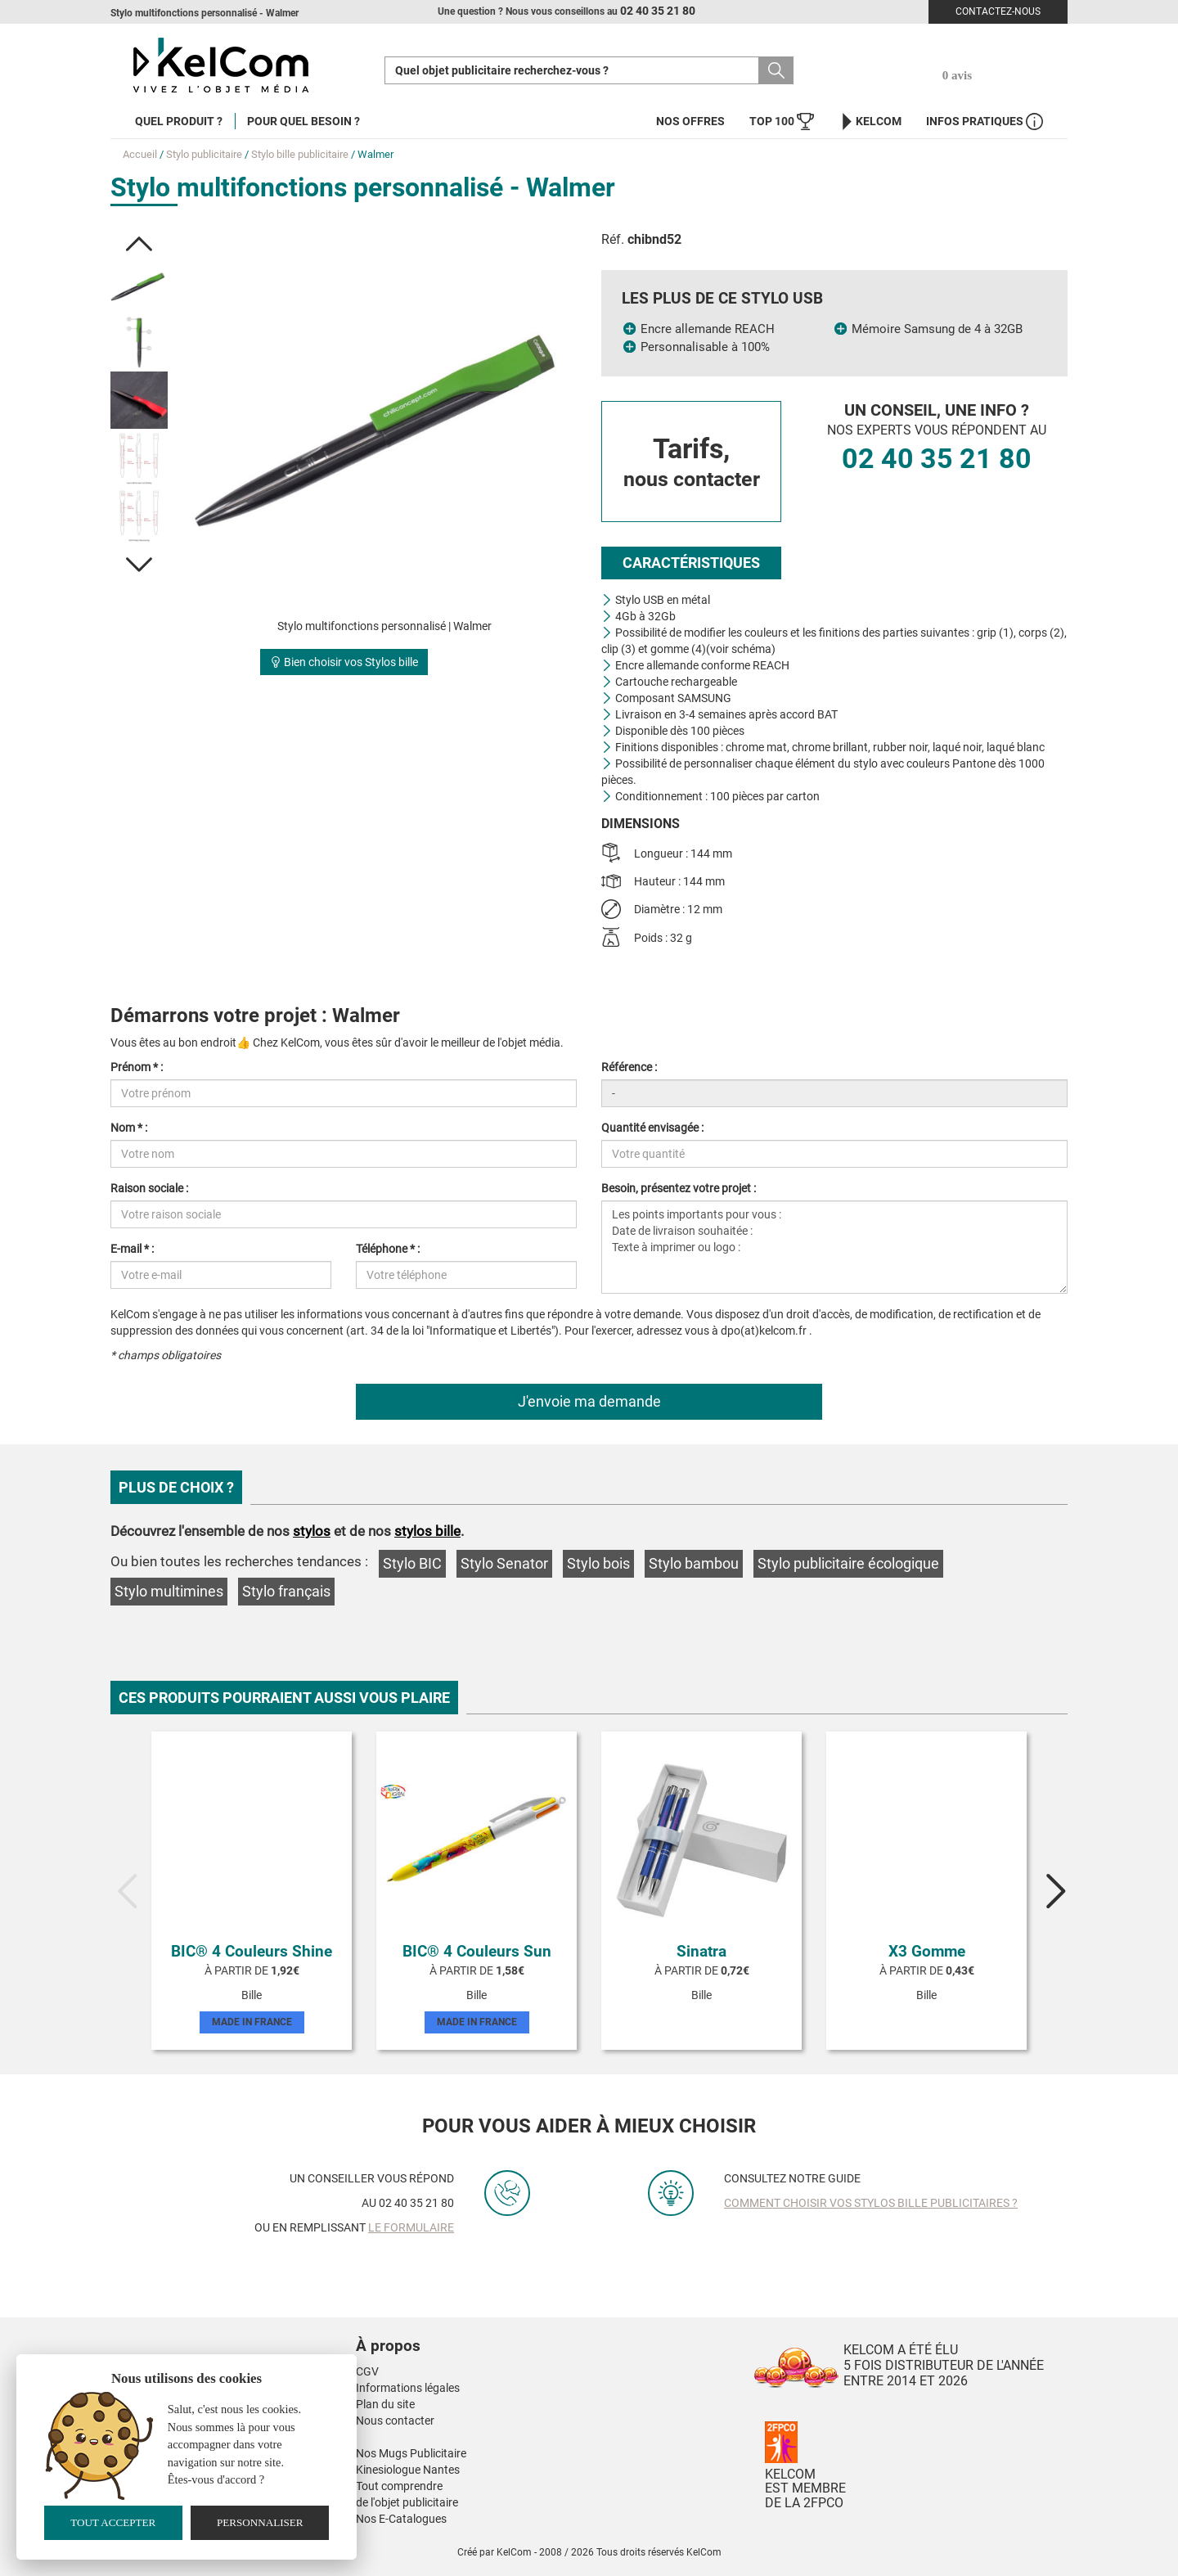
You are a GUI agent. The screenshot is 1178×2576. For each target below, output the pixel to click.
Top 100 (781, 121)
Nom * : (128, 1127)
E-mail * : (132, 1248)
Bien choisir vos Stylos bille (344, 662)
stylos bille (427, 1531)
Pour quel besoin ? (303, 121)
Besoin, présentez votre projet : (678, 1188)
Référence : (629, 1067)
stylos (311, 1531)
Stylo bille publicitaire (299, 154)
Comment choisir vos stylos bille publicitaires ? (871, 2202)
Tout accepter (112, 2522)
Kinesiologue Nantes (408, 2469)
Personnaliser (260, 2522)
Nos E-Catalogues (401, 2518)
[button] (139, 244)
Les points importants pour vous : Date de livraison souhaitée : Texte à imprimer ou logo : (834, 1247)
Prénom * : (136, 1067)
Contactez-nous (998, 11)
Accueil (140, 154)
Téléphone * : (388, 1248)
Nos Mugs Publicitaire (411, 2453)
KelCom (870, 121)
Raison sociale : (149, 1188)
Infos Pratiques (984, 121)
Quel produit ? (179, 121)
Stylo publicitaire (204, 154)
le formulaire (411, 2227)
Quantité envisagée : (652, 1127)
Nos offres (690, 121)
